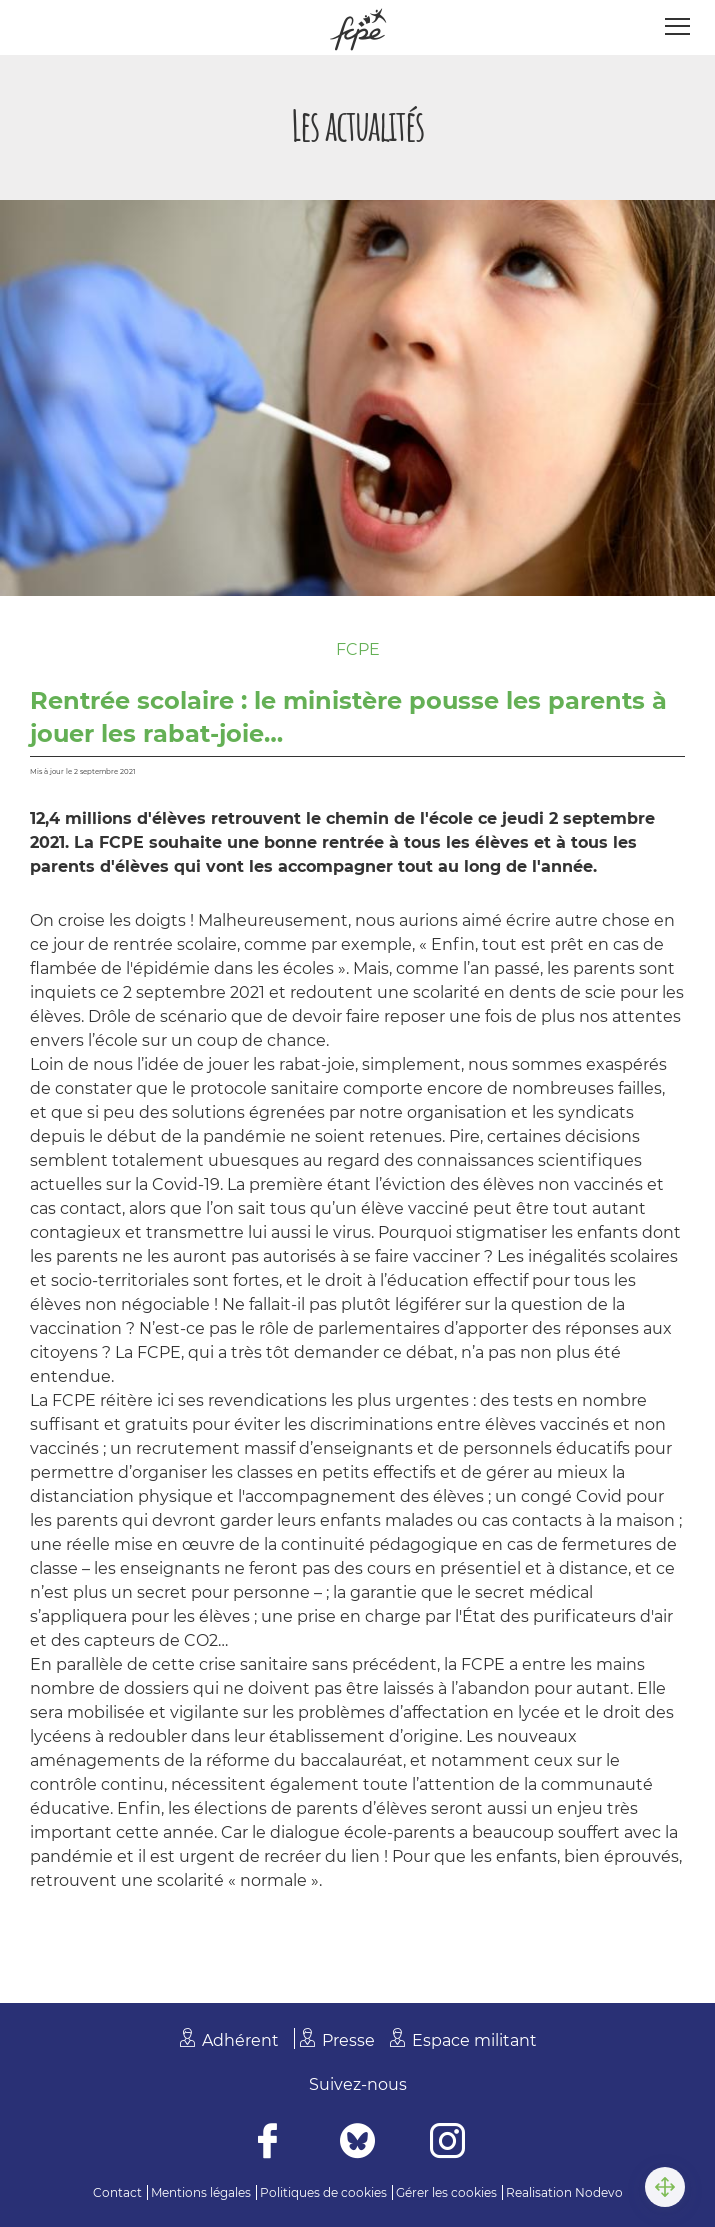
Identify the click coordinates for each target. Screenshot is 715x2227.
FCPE (358, 649)
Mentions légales (201, 2192)
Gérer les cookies (446, 2192)
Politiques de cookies (323, 2192)
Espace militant (474, 2040)
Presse (348, 2040)
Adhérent (240, 2040)
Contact (117, 2192)
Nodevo (599, 2192)
